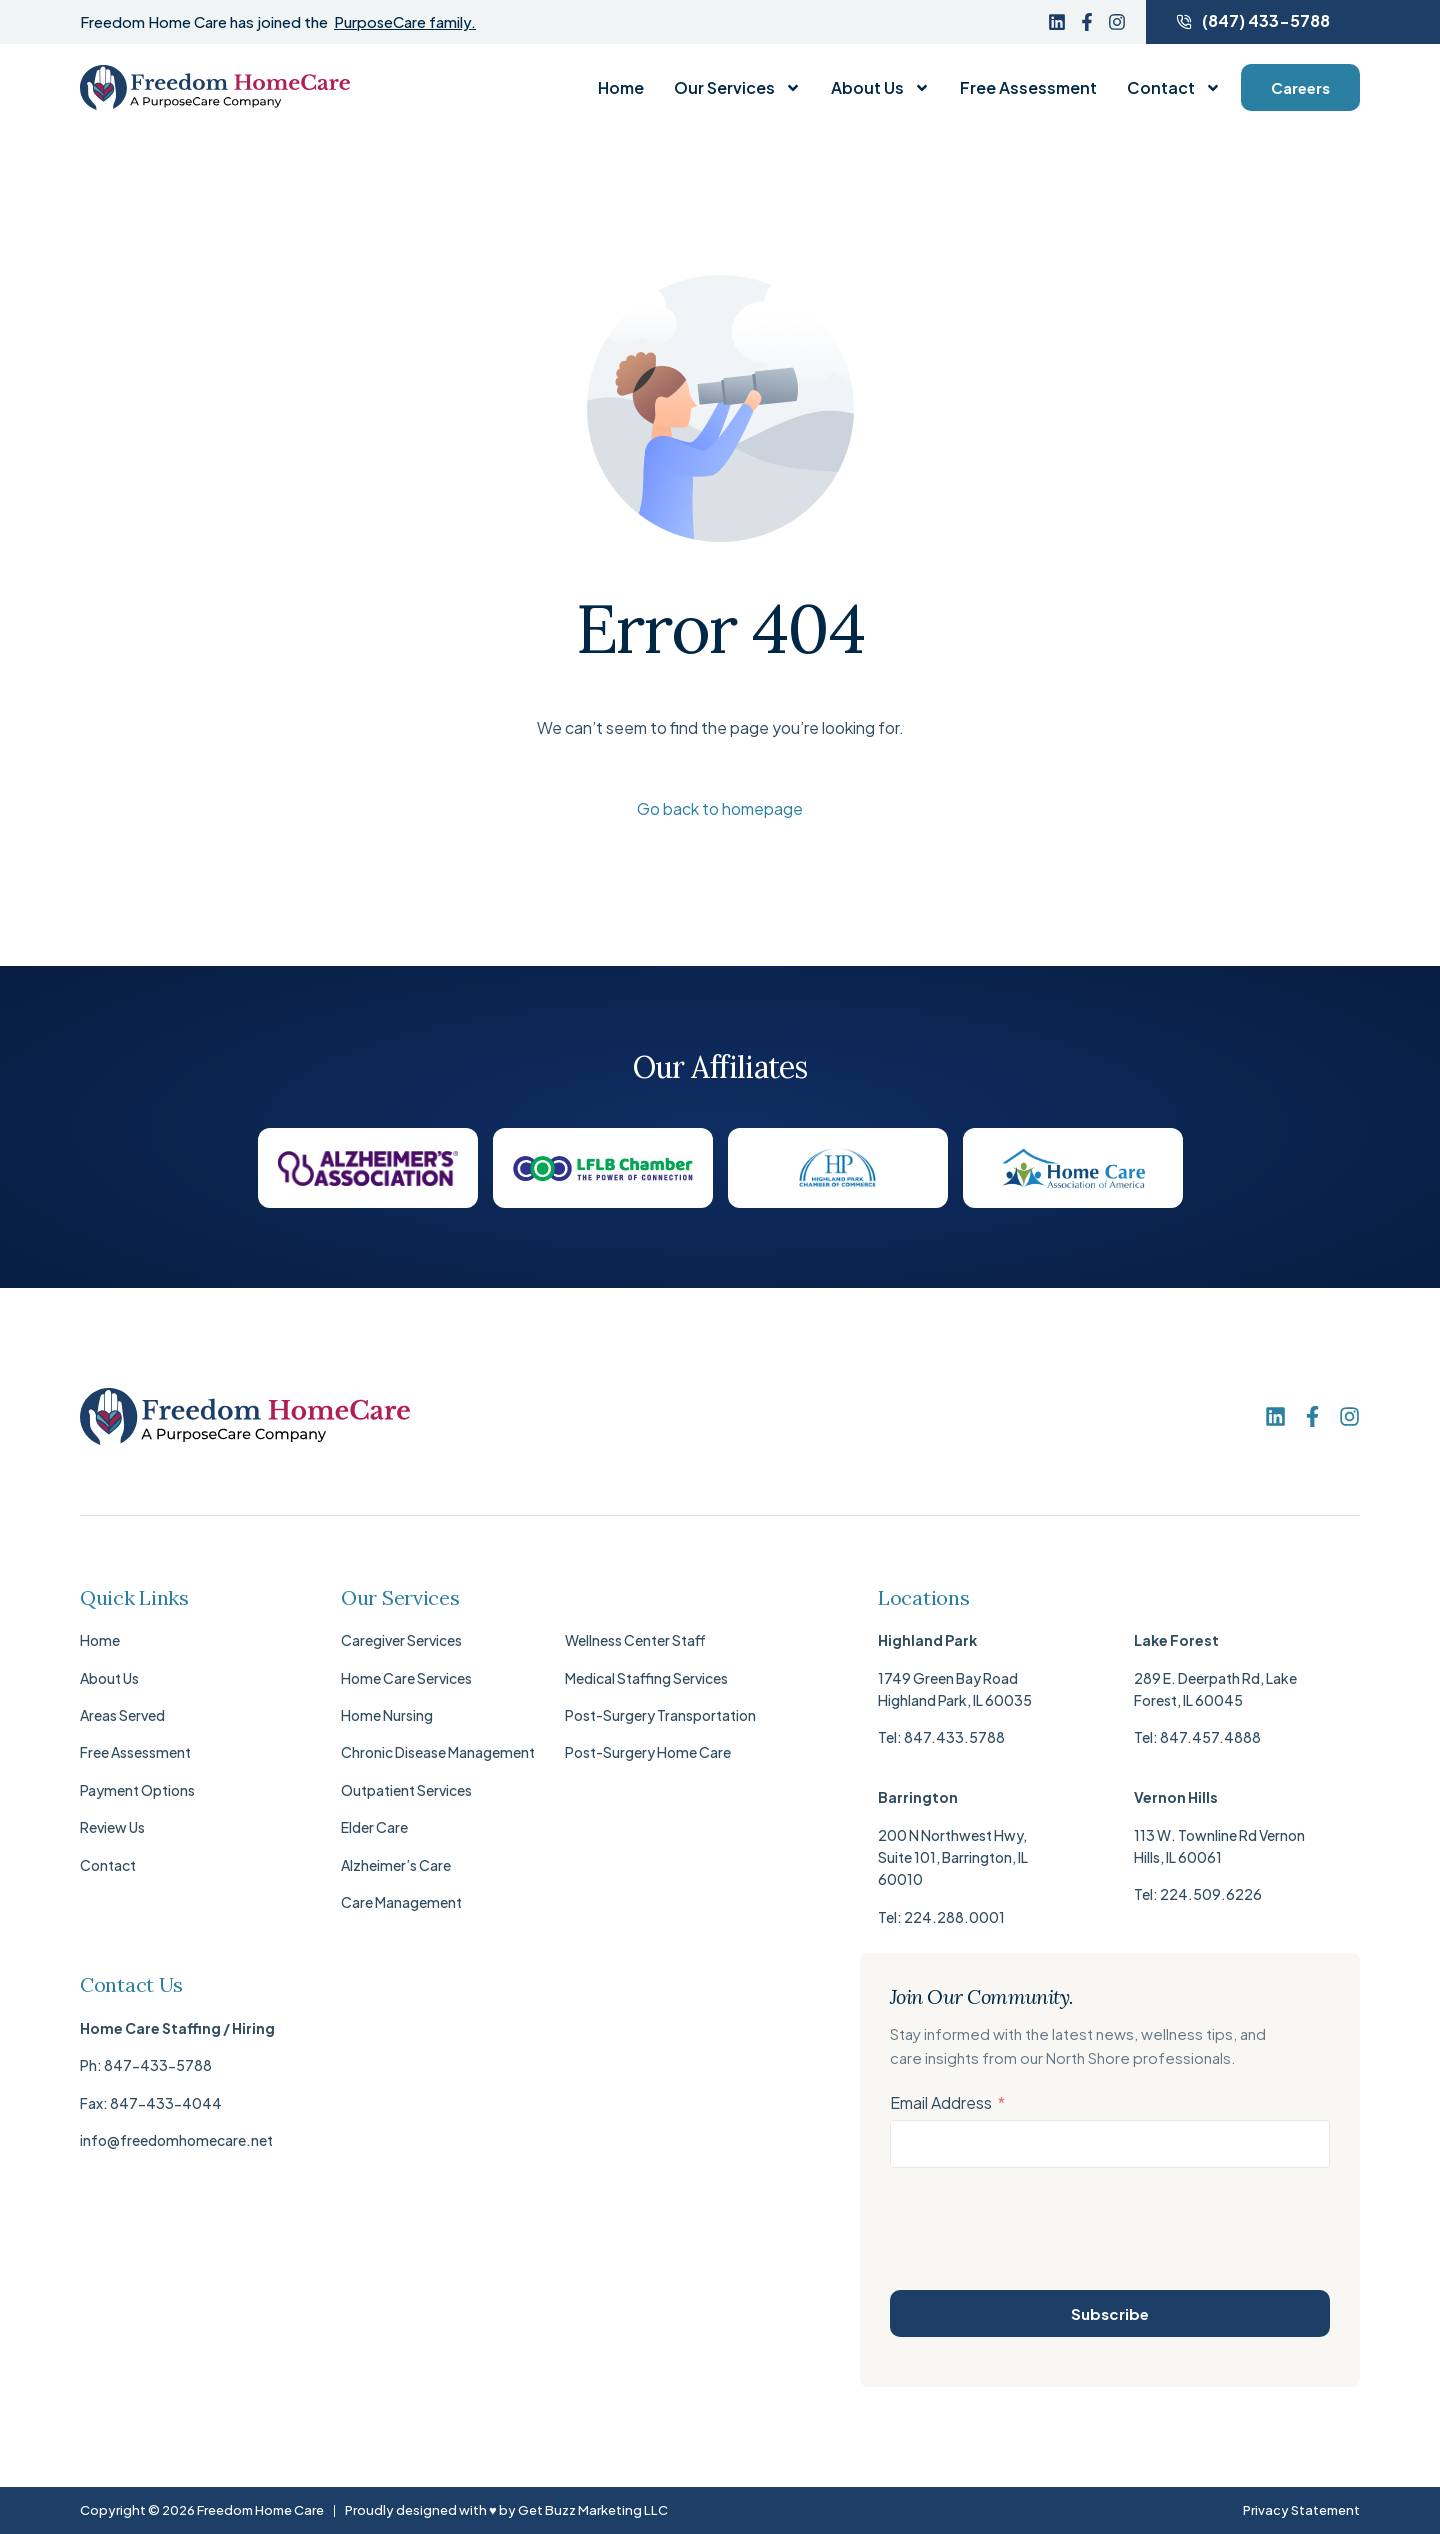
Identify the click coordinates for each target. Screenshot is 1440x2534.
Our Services (737, 88)
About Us (880, 88)
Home (621, 88)
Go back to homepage (720, 808)
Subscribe (1110, 2313)
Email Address (941, 2102)
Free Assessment (1028, 88)
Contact (1174, 88)
